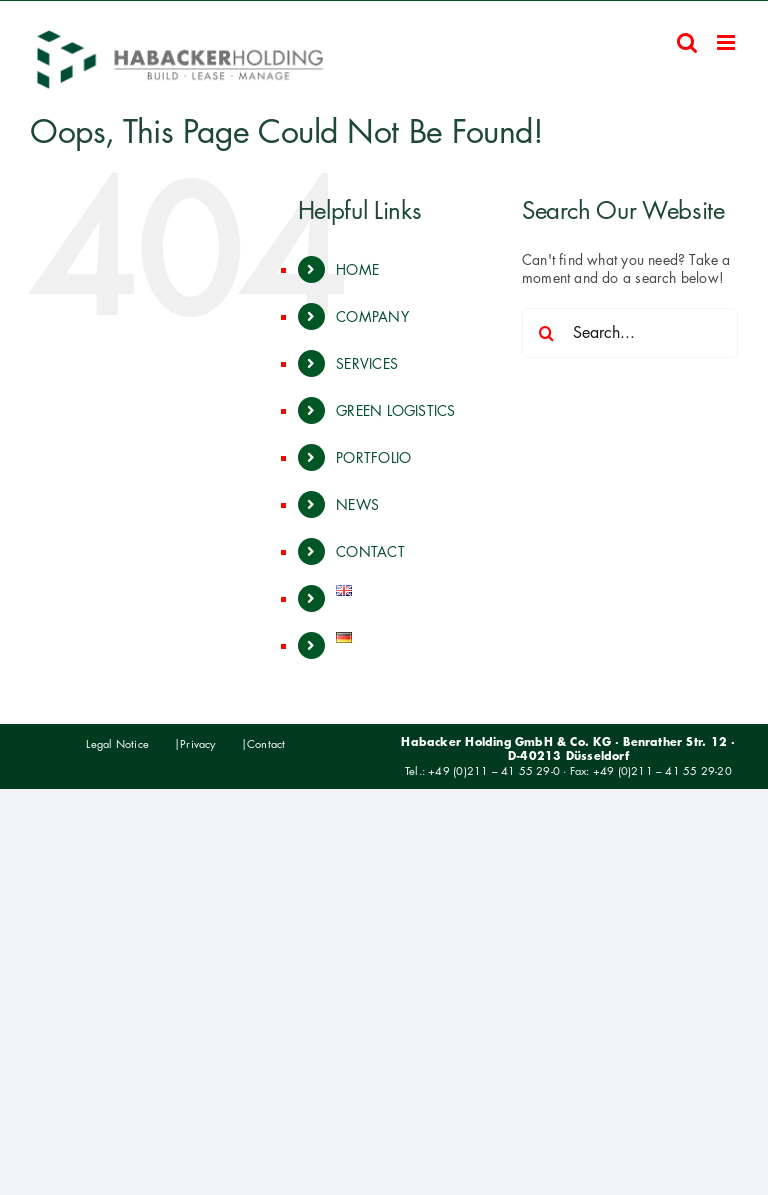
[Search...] (630, 333)
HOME (357, 269)
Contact (266, 744)
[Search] (547, 333)
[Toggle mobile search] (687, 42)
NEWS (357, 504)
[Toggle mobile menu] (727, 42)
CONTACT (370, 551)
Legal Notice (117, 744)
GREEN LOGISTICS (395, 410)
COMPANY (372, 316)
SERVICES (367, 363)
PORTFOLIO (373, 457)
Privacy (197, 744)
